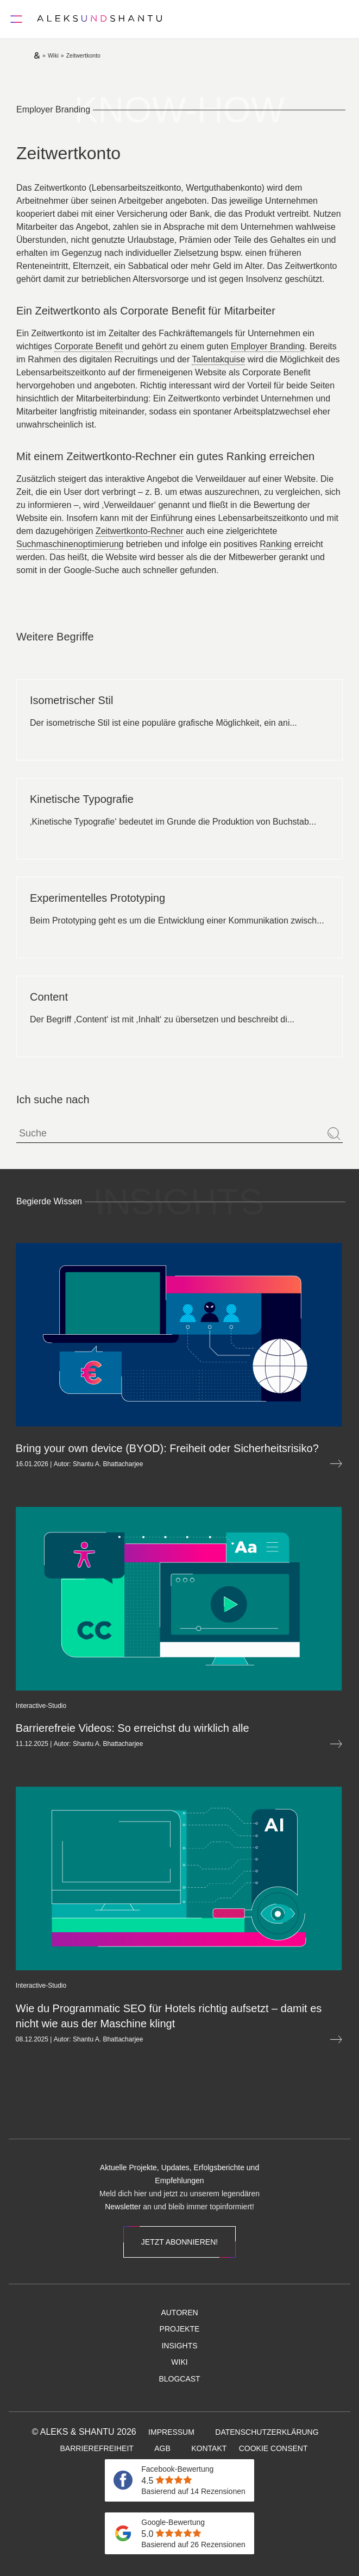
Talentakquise (218, 359)
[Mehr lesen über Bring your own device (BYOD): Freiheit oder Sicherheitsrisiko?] (284, 1464)
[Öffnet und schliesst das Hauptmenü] (16, 19)
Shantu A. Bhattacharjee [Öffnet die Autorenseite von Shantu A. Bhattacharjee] (56, 1464)
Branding (287, 346)
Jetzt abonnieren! (179, 2242)
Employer (250, 346)
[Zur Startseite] (99, 19)
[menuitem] (121, 2114)
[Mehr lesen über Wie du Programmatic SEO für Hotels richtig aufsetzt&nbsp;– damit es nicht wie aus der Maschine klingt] (284, 2039)
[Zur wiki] (53, 55)
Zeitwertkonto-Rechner (140, 531)
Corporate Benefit (88, 346)
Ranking (276, 544)
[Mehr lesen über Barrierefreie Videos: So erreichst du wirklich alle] (284, 1744)
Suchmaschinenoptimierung (69, 544)
